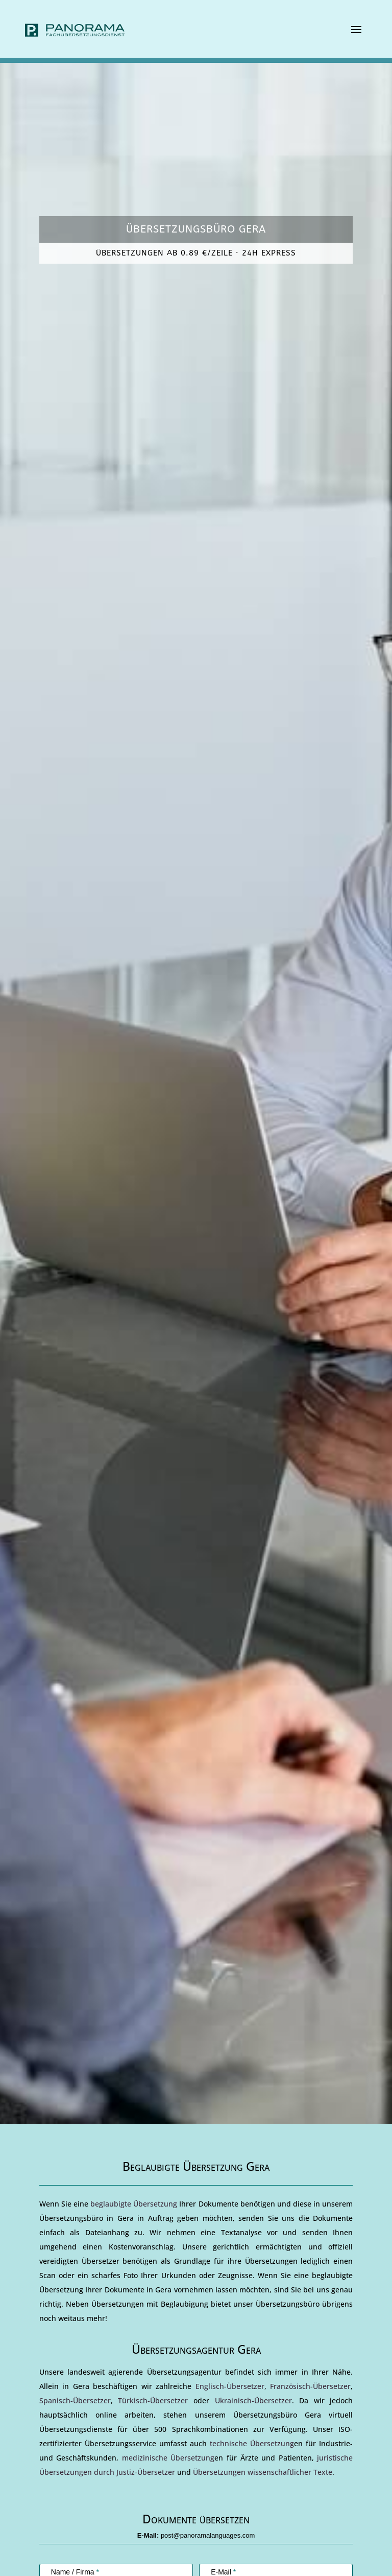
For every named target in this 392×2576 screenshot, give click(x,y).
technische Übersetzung (252, 2443)
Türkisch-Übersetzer (153, 2400)
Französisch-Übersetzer (310, 2386)
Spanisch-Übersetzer (75, 2400)
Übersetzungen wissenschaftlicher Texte (262, 2472)
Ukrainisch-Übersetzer (253, 2400)
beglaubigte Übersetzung (133, 2204)
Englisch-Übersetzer (229, 2386)
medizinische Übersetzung (168, 2458)
